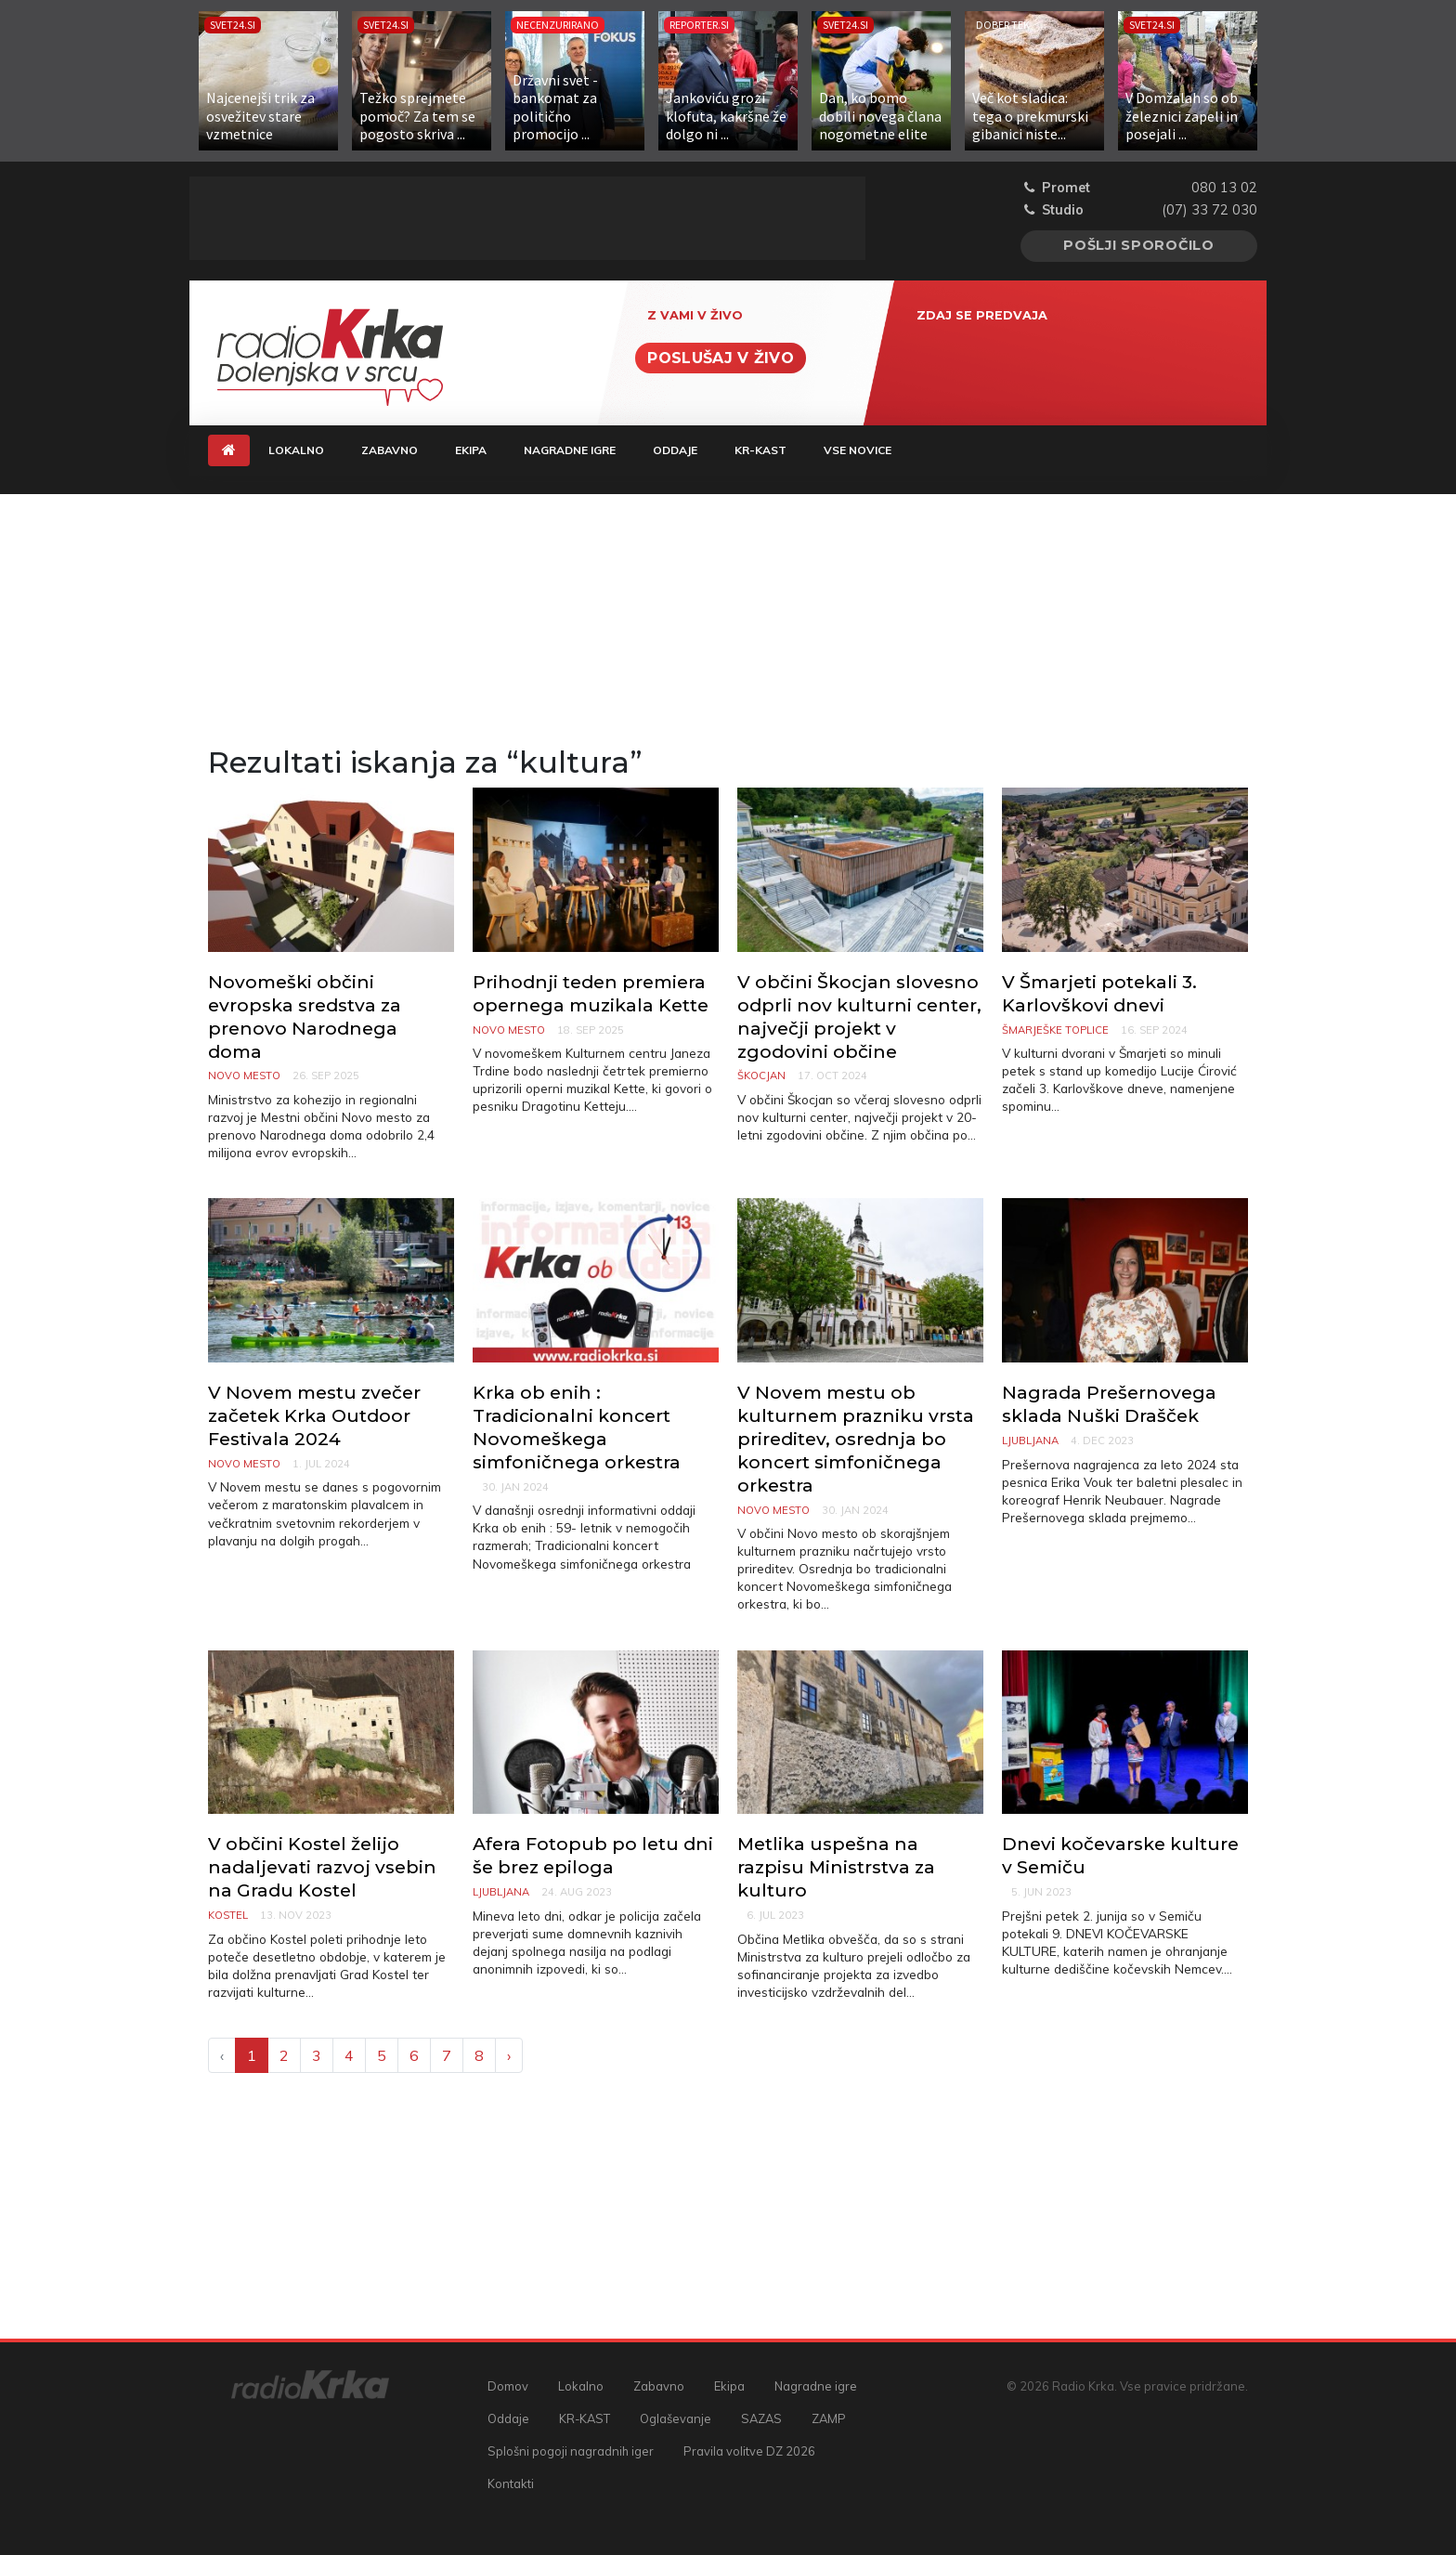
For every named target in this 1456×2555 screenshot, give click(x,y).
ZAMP (829, 2418)
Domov (508, 2386)
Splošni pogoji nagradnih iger (571, 2451)
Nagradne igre (570, 450)
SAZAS (761, 2418)
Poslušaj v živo (720, 358)
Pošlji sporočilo (1139, 245)
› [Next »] (509, 2055)
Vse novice (857, 450)
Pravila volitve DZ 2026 (749, 2451)
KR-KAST (760, 450)
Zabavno (389, 450)
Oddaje (675, 450)
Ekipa (471, 450)
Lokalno (296, 450)
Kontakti (511, 2483)
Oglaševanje (675, 2418)
